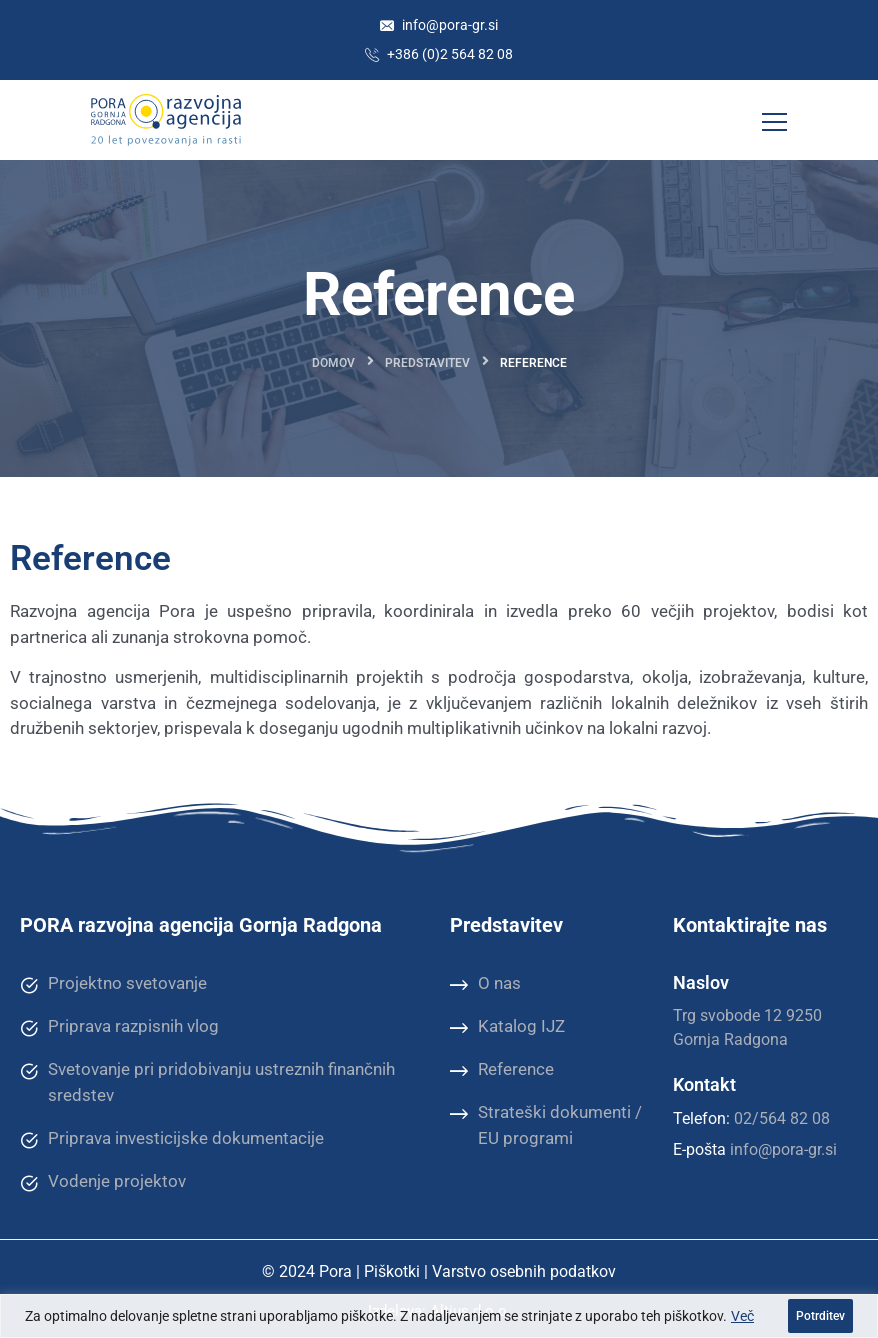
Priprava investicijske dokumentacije (172, 1139)
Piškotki (392, 1271)
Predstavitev (427, 363)
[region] (439, 1316)
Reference (502, 1070)
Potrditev (820, 1316)
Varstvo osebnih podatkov (524, 1271)
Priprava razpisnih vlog (119, 1027)
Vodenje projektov (103, 1182)
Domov (333, 363)
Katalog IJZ (507, 1027)
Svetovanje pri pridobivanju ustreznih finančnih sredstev (207, 1081)
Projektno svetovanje (113, 984)
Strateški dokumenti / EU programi (546, 1124)
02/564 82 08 (782, 1118)
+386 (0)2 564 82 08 (439, 54)
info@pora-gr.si (439, 25)
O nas (485, 984)
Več (742, 1316)
